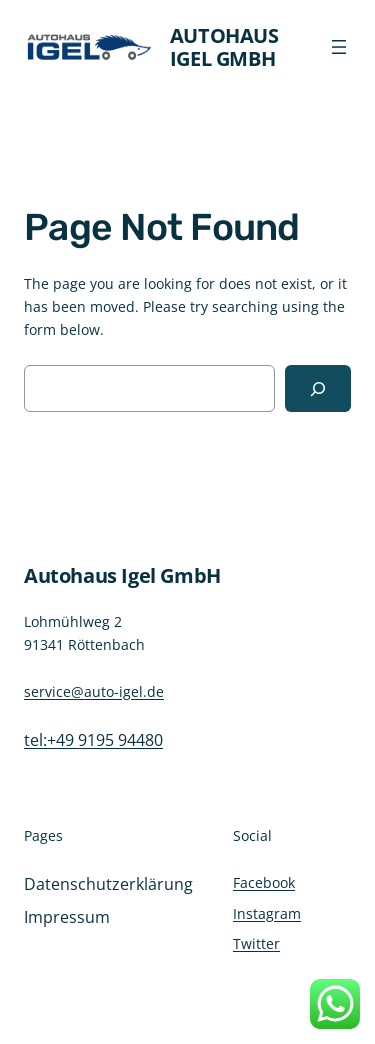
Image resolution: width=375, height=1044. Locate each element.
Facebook (264, 882)
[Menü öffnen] (339, 47)
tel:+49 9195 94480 (93, 740)
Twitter (256, 943)
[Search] (318, 388)
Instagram (267, 913)
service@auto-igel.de (94, 691)
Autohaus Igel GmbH (224, 47)
